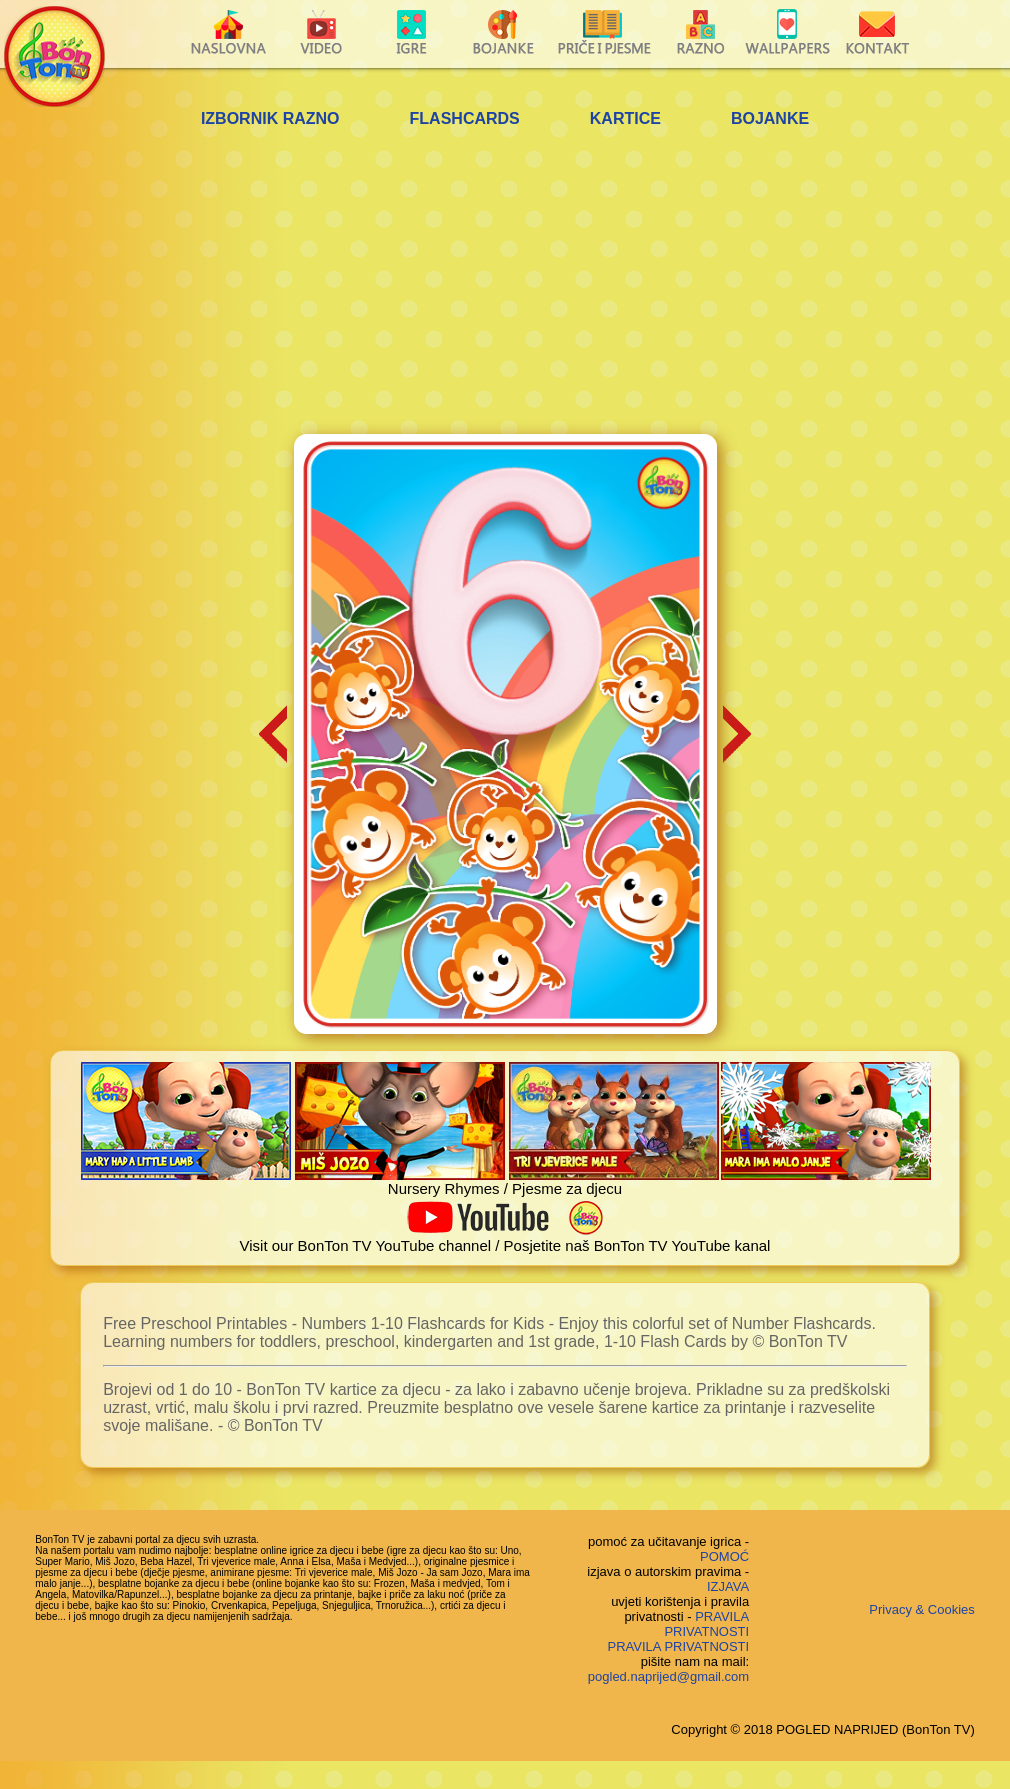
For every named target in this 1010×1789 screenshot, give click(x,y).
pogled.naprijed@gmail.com (668, 1676)
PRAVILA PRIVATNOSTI (706, 1624)
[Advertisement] (505, 284)
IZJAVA (728, 1586)
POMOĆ (724, 1556)
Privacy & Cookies (921, 1609)
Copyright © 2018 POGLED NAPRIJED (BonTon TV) (822, 1729)
